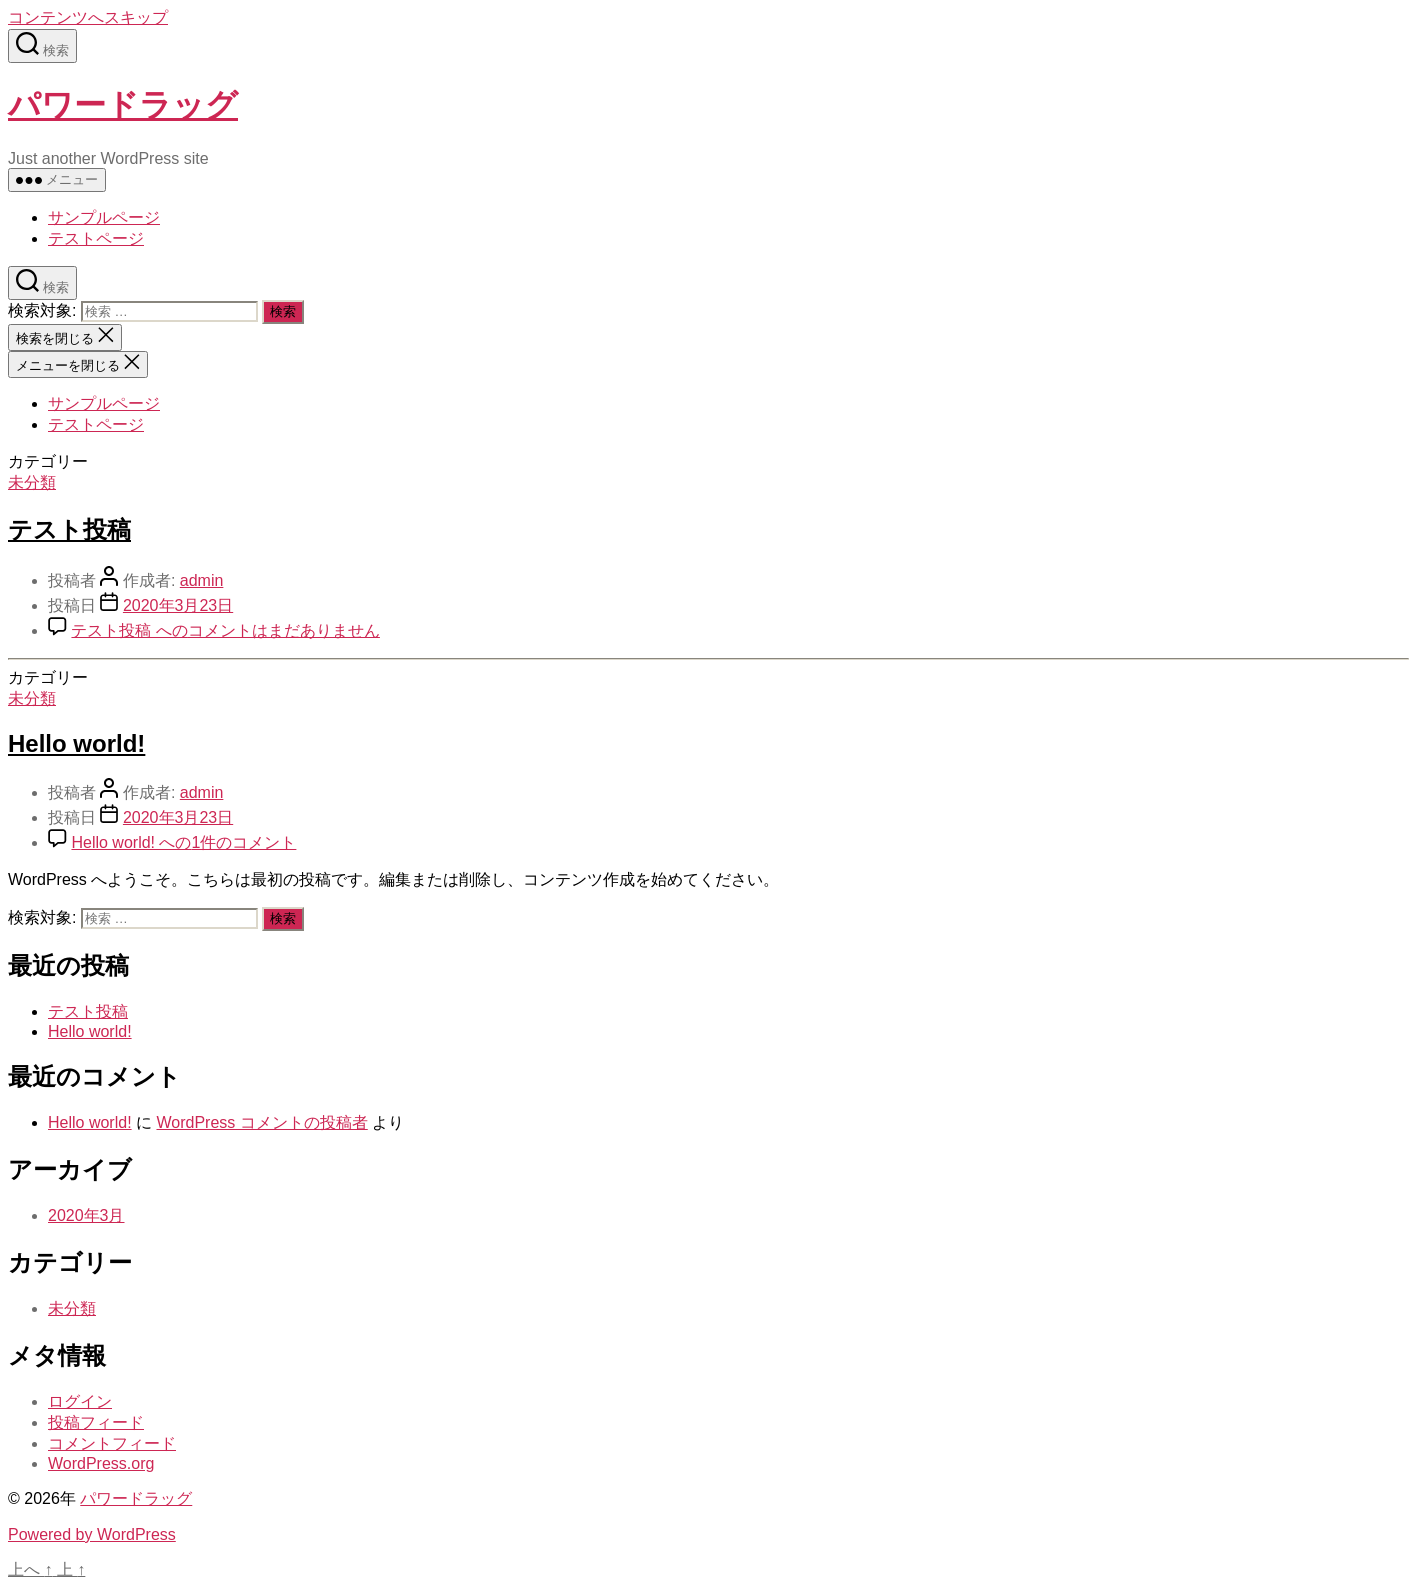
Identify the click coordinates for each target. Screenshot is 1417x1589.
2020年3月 (86, 1215)
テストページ (96, 238)
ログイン (80, 1401)
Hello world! (76, 743)
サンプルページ (104, 217)
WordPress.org (101, 1463)
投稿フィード (96, 1422)
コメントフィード (112, 1443)
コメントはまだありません (225, 630)
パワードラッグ (123, 105)
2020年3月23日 (178, 605)
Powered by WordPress (92, 1534)
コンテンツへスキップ (88, 17)
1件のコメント (183, 842)
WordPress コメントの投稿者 (261, 1122)
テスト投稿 (69, 529)
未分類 (32, 482)
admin (202, 580)
